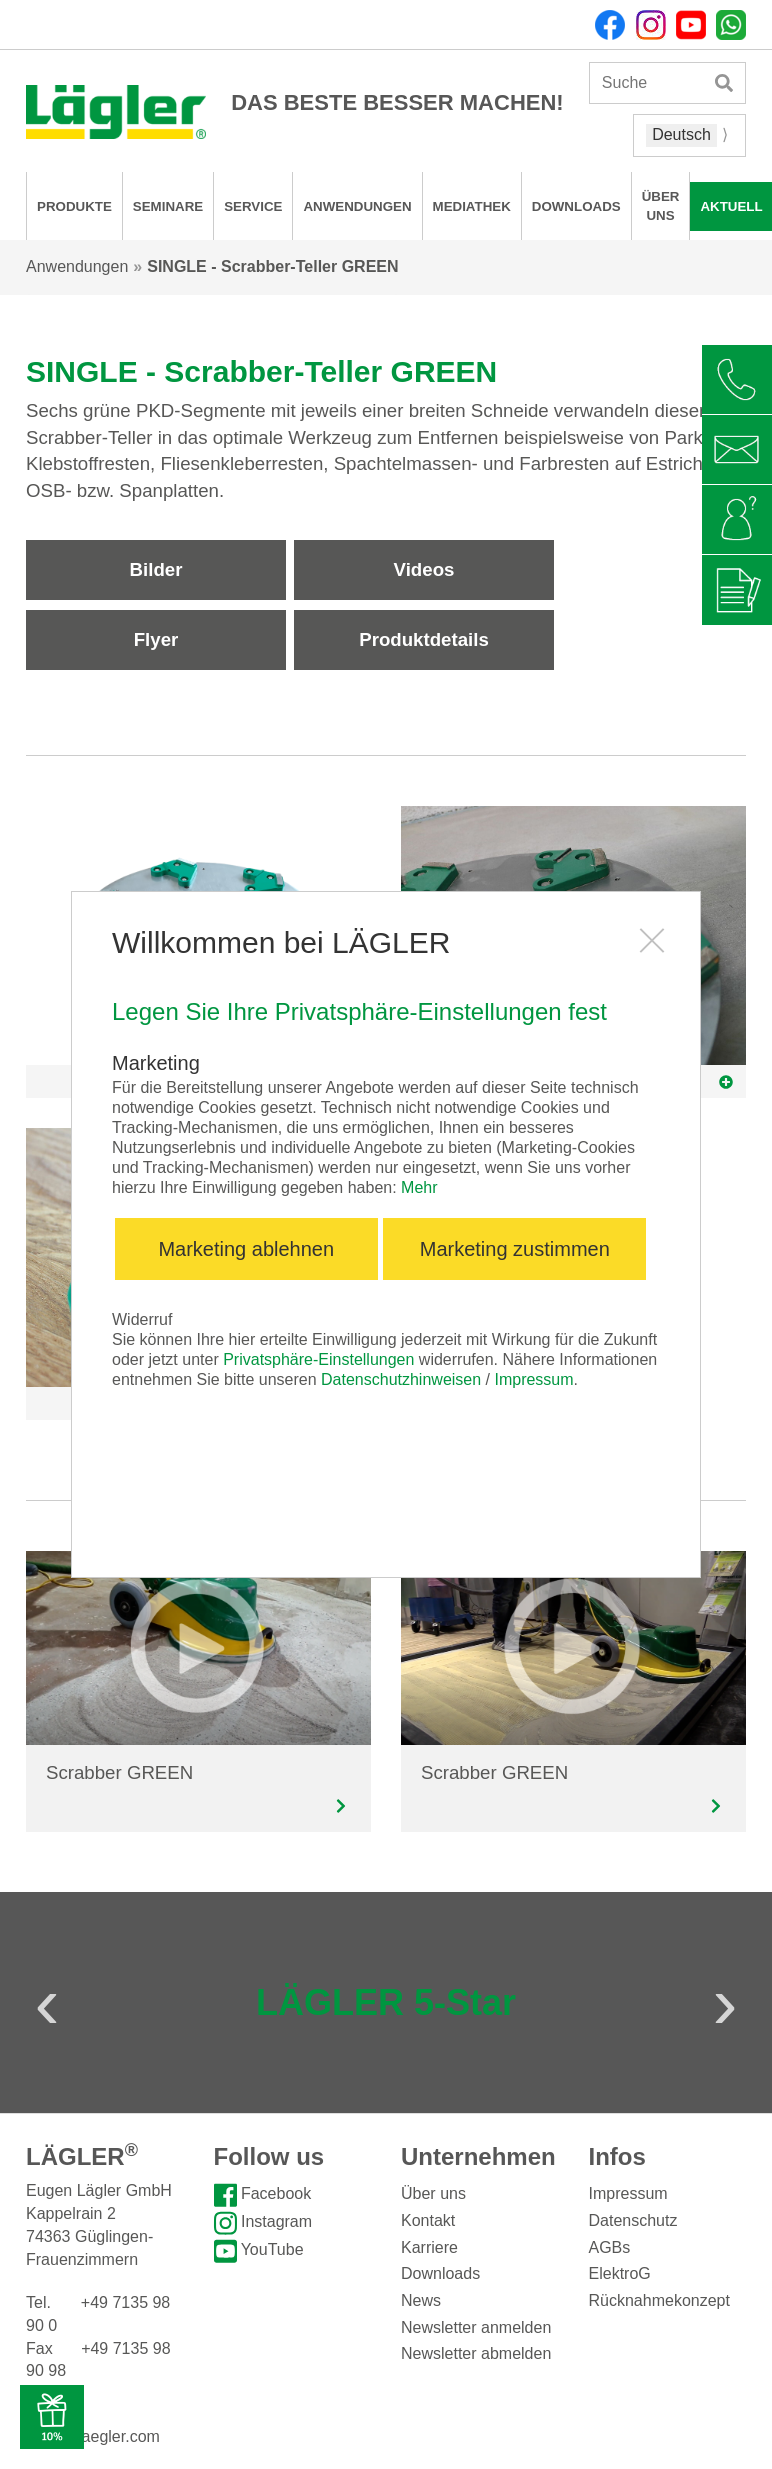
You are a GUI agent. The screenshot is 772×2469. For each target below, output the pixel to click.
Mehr (419, 1187)
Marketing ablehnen (246, 1249)
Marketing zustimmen (515, 1249)
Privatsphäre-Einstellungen (318, 1359)
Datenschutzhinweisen (401, 1379)
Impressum (533, 1379)
